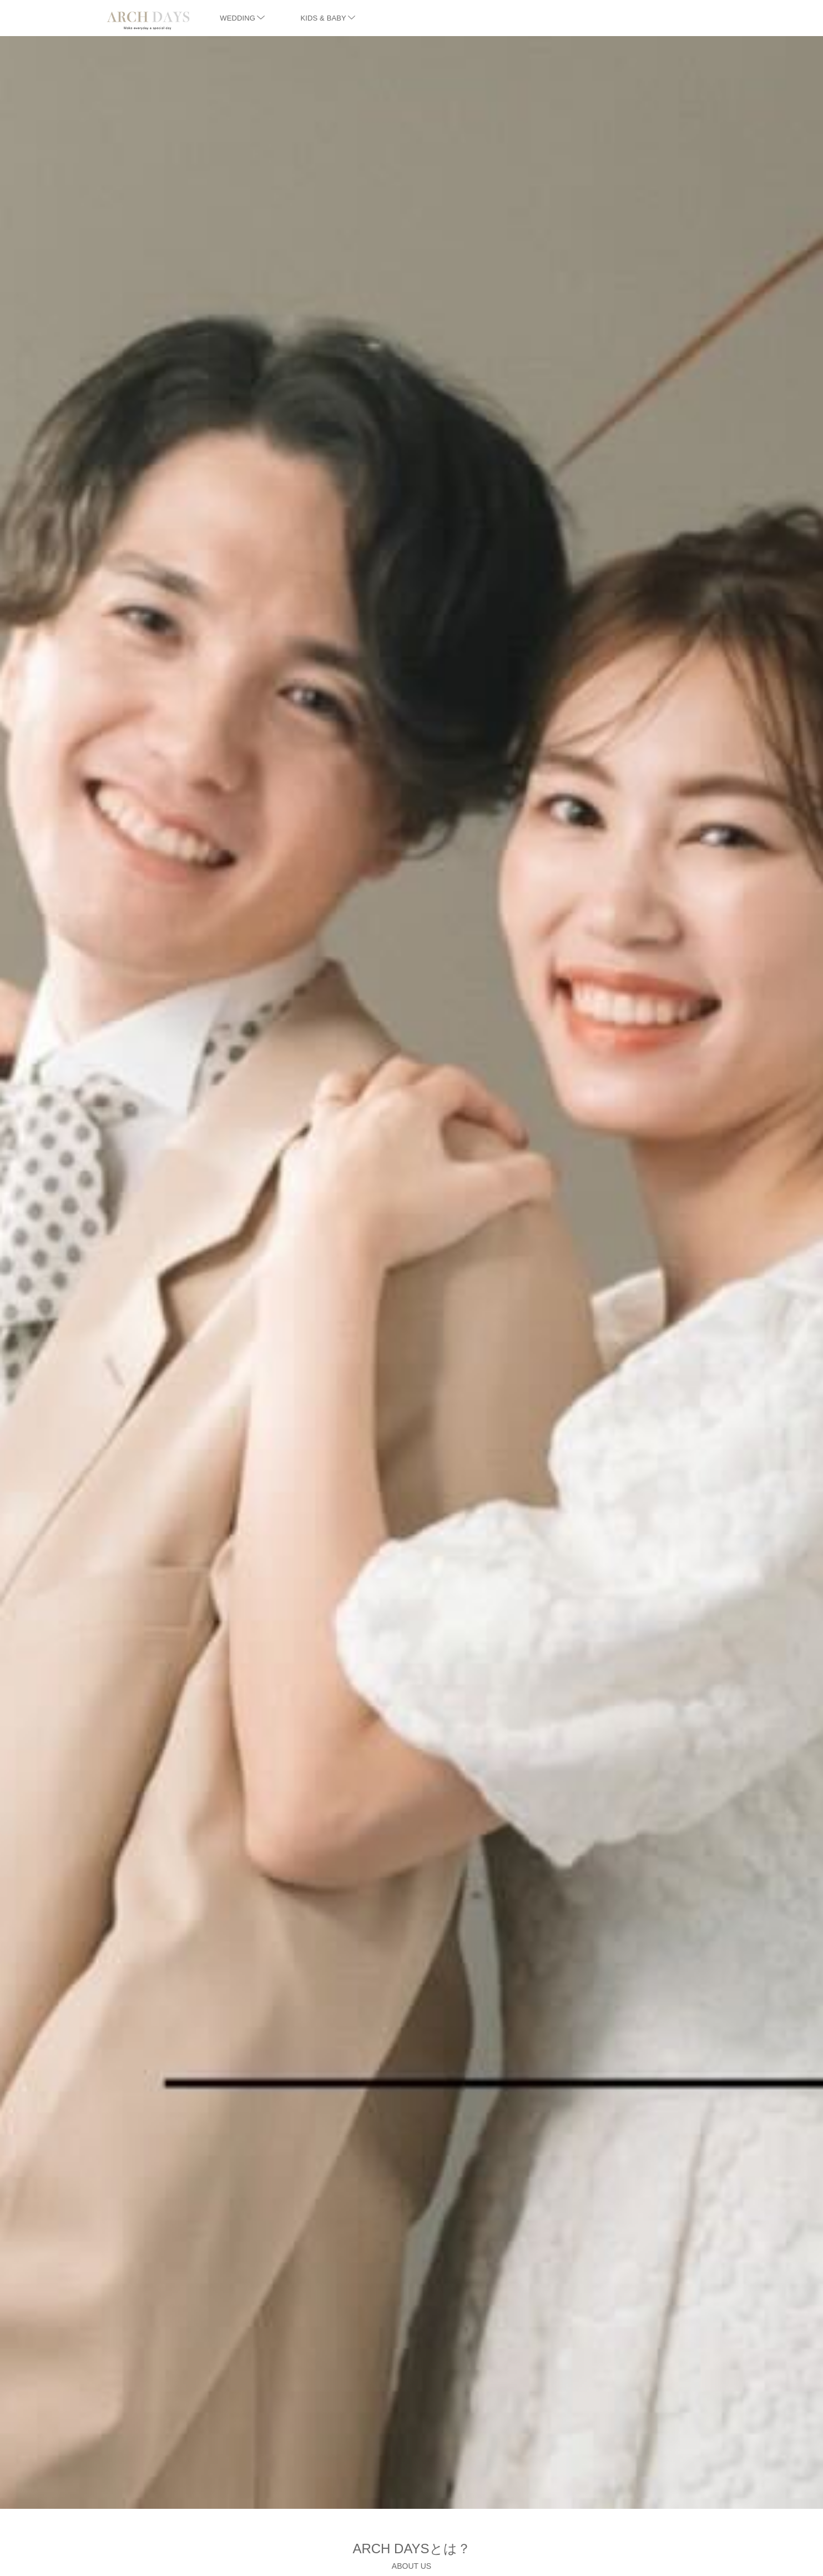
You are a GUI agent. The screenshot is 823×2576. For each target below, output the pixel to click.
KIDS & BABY (328, 18)
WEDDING (242, 18)
